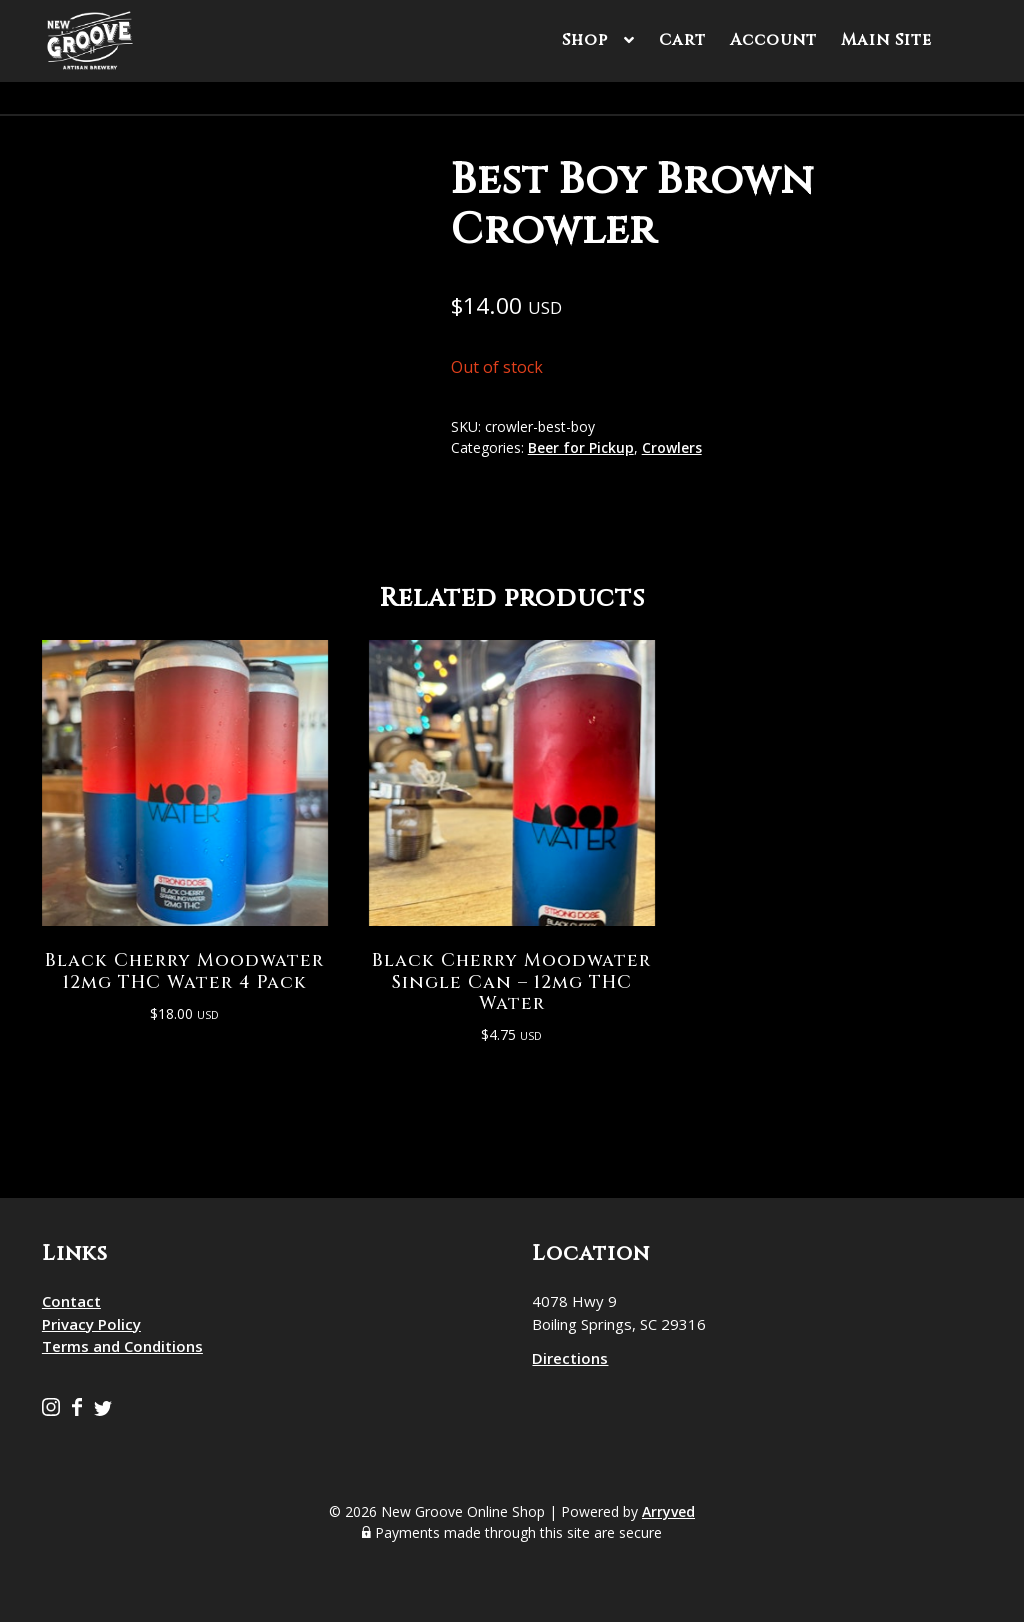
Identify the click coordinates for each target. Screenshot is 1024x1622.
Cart (682, 40)
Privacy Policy (91, 1323)
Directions (570, 1357)
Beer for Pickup (581, 447)
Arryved (668, 1510)
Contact (71, 1300)
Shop (585, 40)
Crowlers (672, 447)
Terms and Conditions (122, 1345)
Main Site (886, 40)
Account (773, 40)
